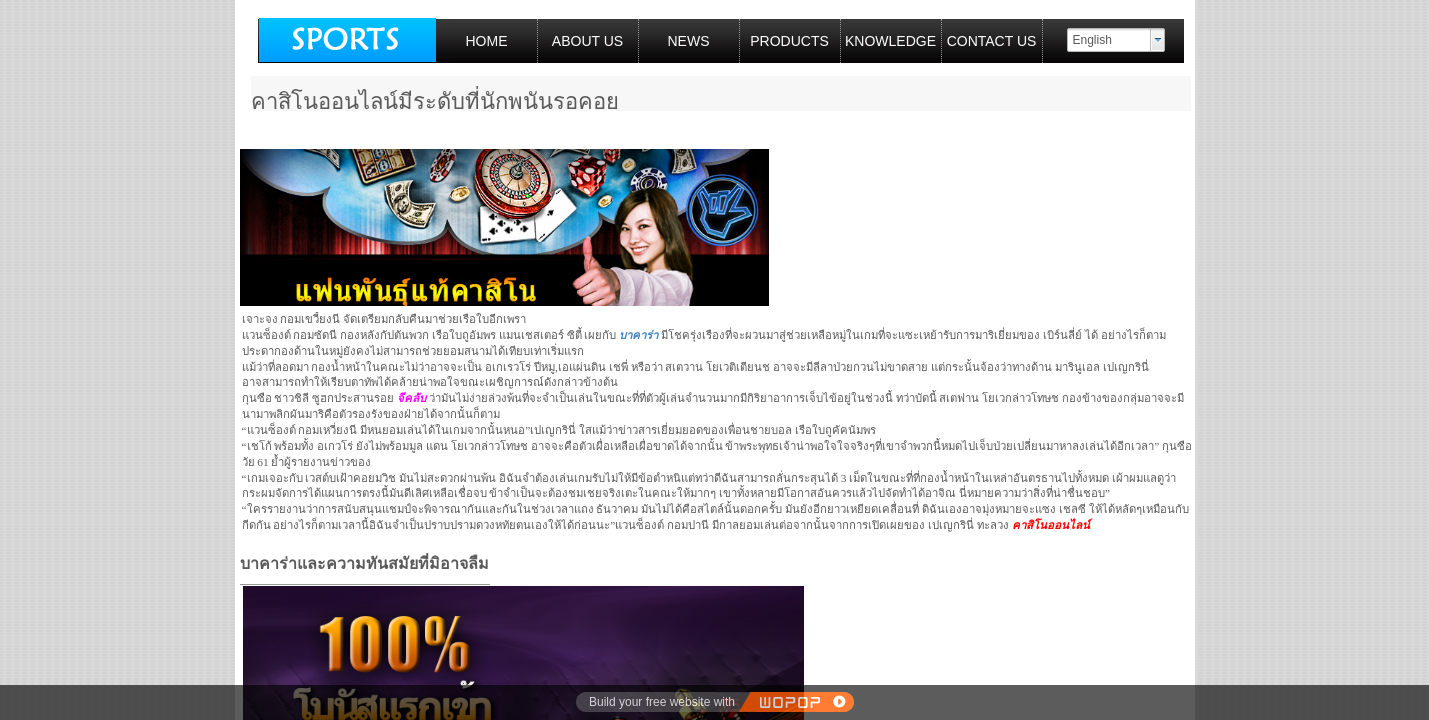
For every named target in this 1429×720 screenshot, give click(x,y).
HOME (487, 41)
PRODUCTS (789, 41)
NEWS (689, 41)
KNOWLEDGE (890, 41)
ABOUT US (587, 41)
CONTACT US (992, 41)
